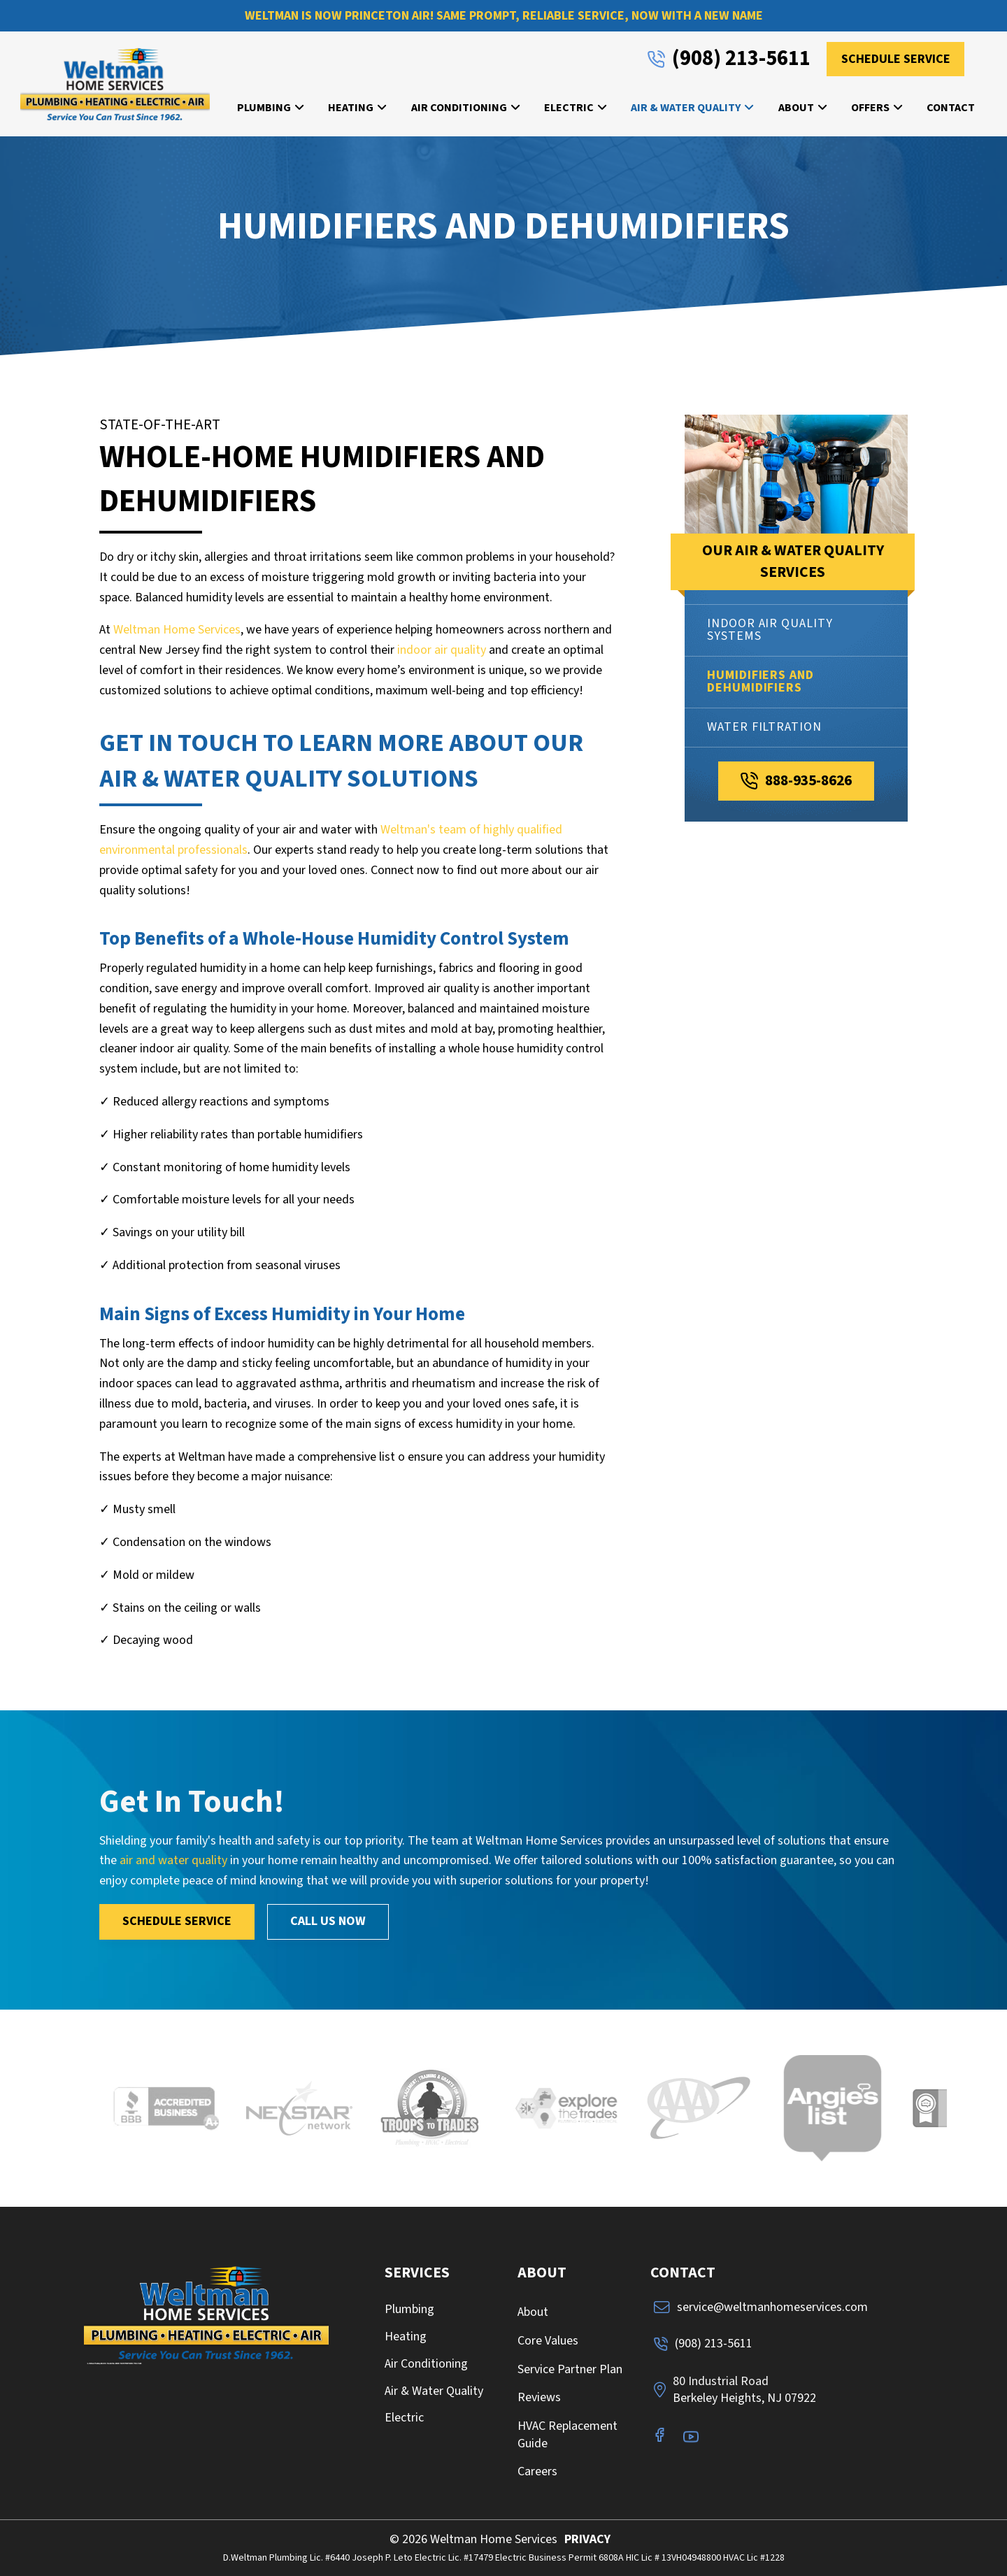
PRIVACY (587, 2539)
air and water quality (173, 1860)
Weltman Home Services (177, 629)
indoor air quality (441, 650)
